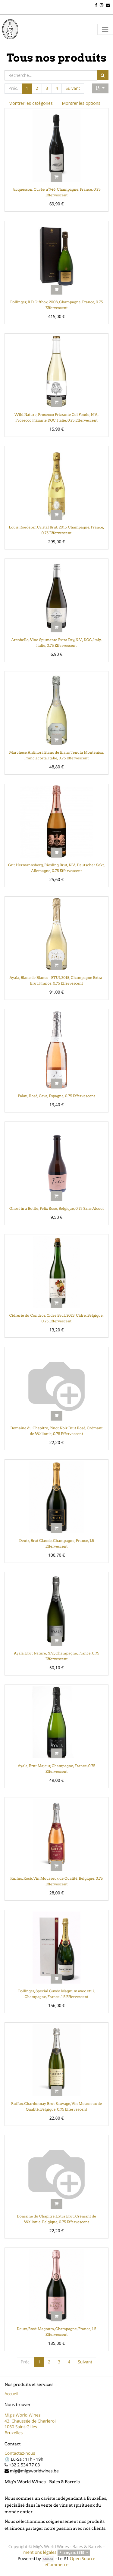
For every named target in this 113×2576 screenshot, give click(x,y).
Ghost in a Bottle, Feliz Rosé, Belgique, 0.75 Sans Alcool (56, 1208)
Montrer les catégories (30, 103)
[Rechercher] (102, 75)
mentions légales (39, 2552)
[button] (100, 88)
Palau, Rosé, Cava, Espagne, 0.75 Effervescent (56, 1096)
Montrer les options (81, 103)
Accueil (11, 2394)
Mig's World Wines (23, 2415)
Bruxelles (14, 2433)
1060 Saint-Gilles (21, 2427)
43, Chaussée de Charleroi (30, 2421)
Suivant (72, 88)
